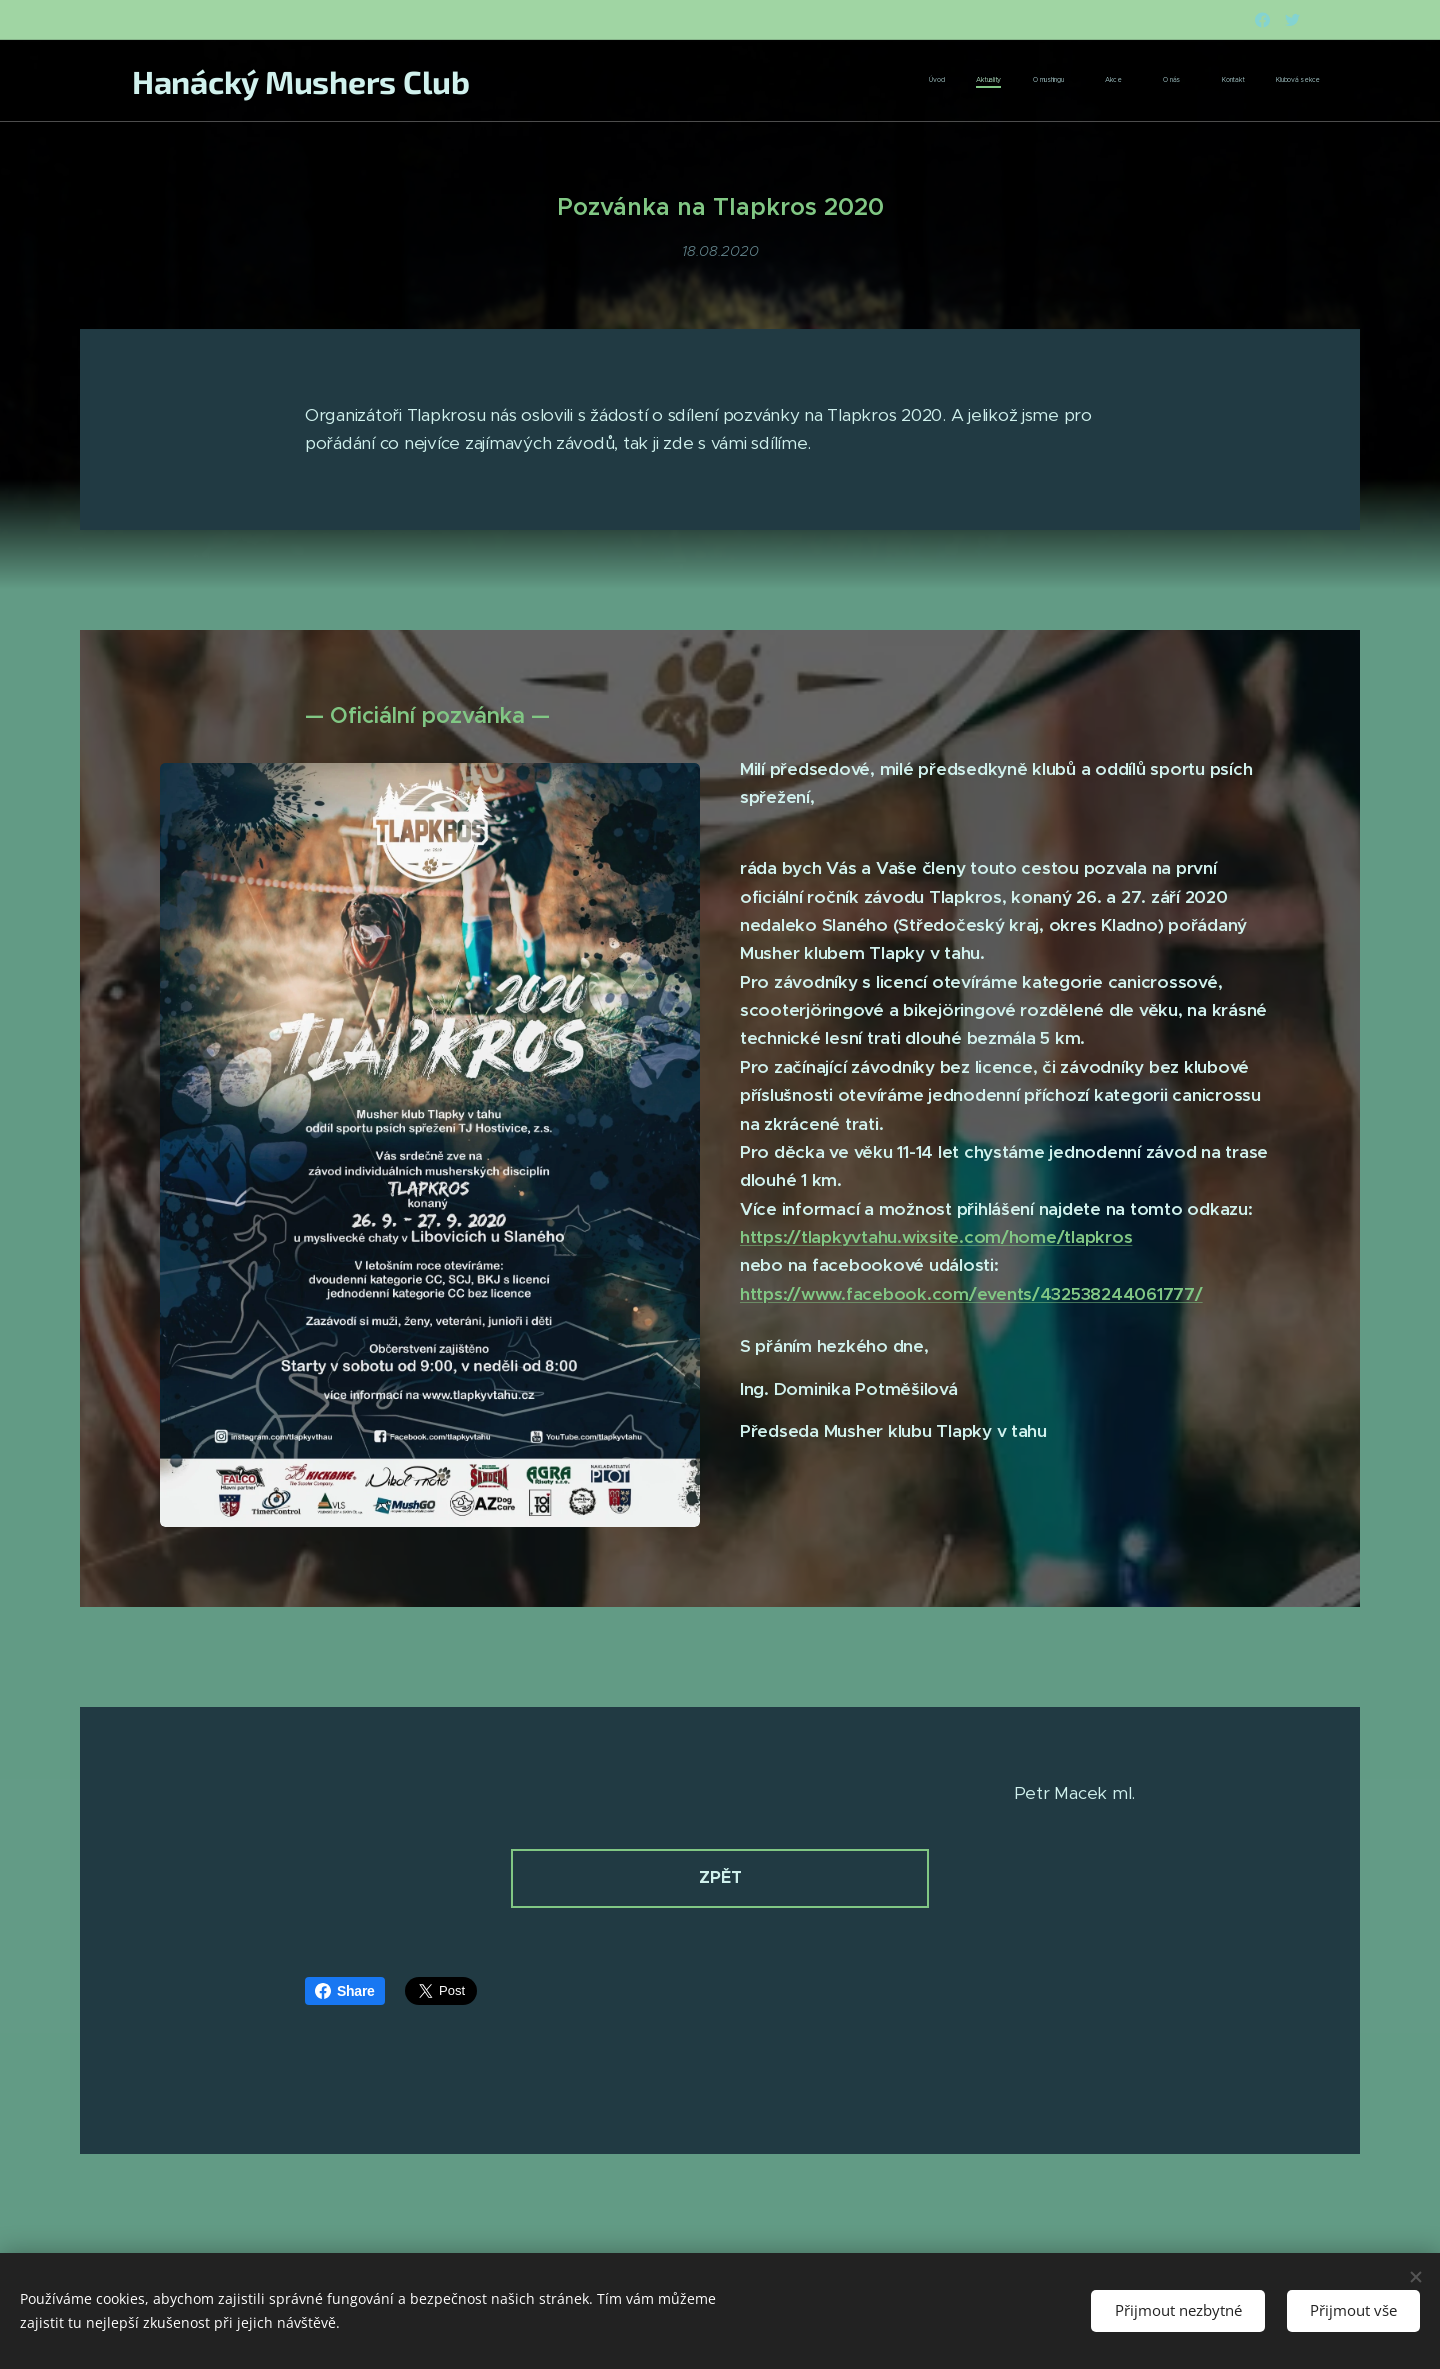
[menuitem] (1103, 81)
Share (345, 1991)
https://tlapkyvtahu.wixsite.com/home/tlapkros (936, 1237)
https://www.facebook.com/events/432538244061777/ (971, 1293)
